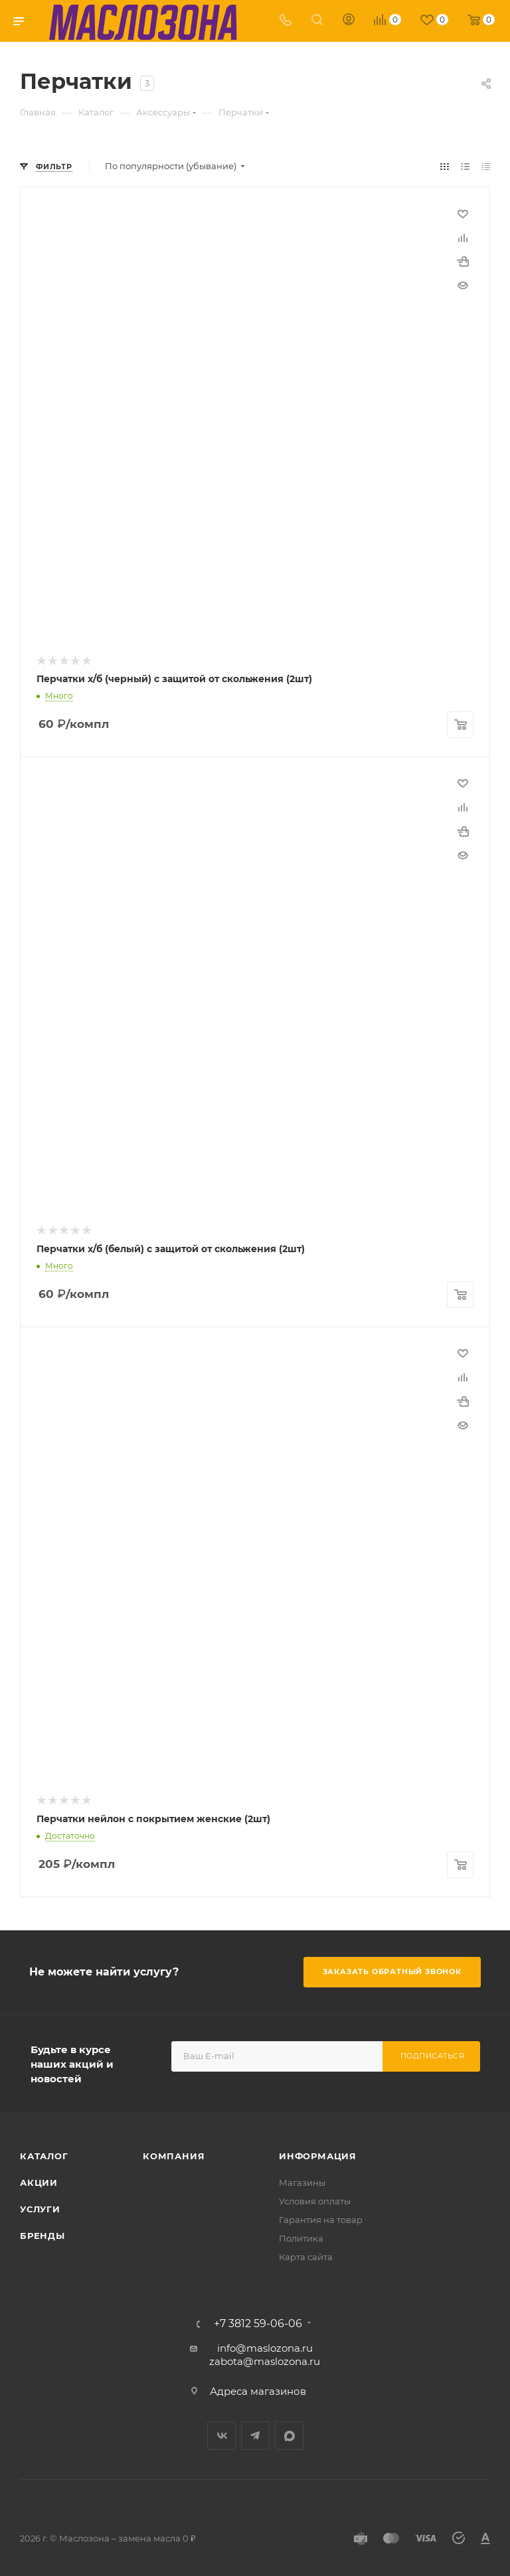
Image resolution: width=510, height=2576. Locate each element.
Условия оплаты (315, 2197)
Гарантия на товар (321, 2215)
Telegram (255, 2431)
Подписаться (432, 2052)
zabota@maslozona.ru (264, 2357)
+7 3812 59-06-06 (258, 2320)
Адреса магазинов (258, 2387)
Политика (301, 2234)
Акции (39, 2178)
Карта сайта (306, 2253)
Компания (174, 2152)
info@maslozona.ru (265, 2344)
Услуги (40, 2205)
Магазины (302, 2178)
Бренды (42, 2231)
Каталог (44, 2152)
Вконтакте (221, 2431)
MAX (289, 2431)
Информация (318, 2152)
